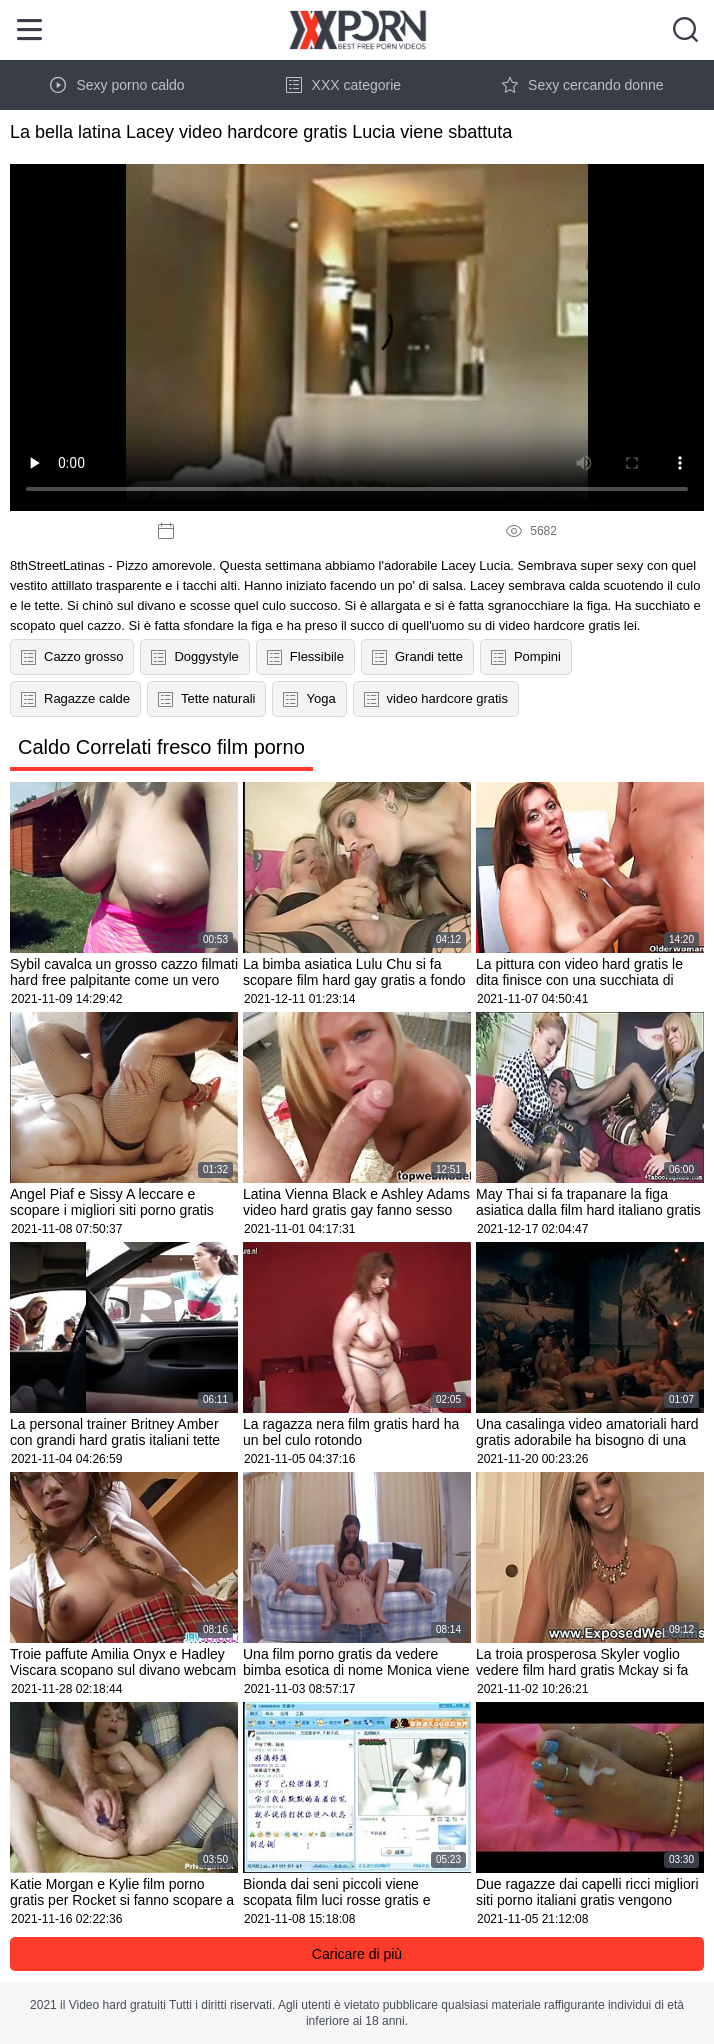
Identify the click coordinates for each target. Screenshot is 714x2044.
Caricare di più (357, 1954)
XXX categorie (344, 85)
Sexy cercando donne (582, 85)
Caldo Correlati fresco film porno (161, 747)
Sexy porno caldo (117, 85)
